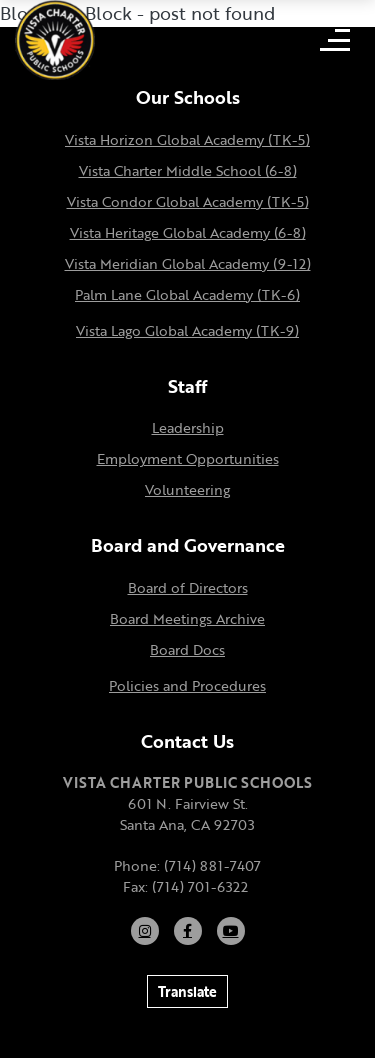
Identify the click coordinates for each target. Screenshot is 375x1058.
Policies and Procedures (187, 685)
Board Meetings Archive (187, 618)
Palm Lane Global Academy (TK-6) (187, 294)
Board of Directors (188, 587)
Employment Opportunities (188, 458)
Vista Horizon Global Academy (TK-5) (187, 139)
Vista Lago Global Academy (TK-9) (187, 330)
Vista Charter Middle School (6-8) (188, 170)
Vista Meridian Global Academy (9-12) (188, 263)
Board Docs (187, 649)
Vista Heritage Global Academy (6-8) (188, 232)
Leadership (188, 427)
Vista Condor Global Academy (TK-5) (188, 201)
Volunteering (187, 489)
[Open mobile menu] (335, 40)
